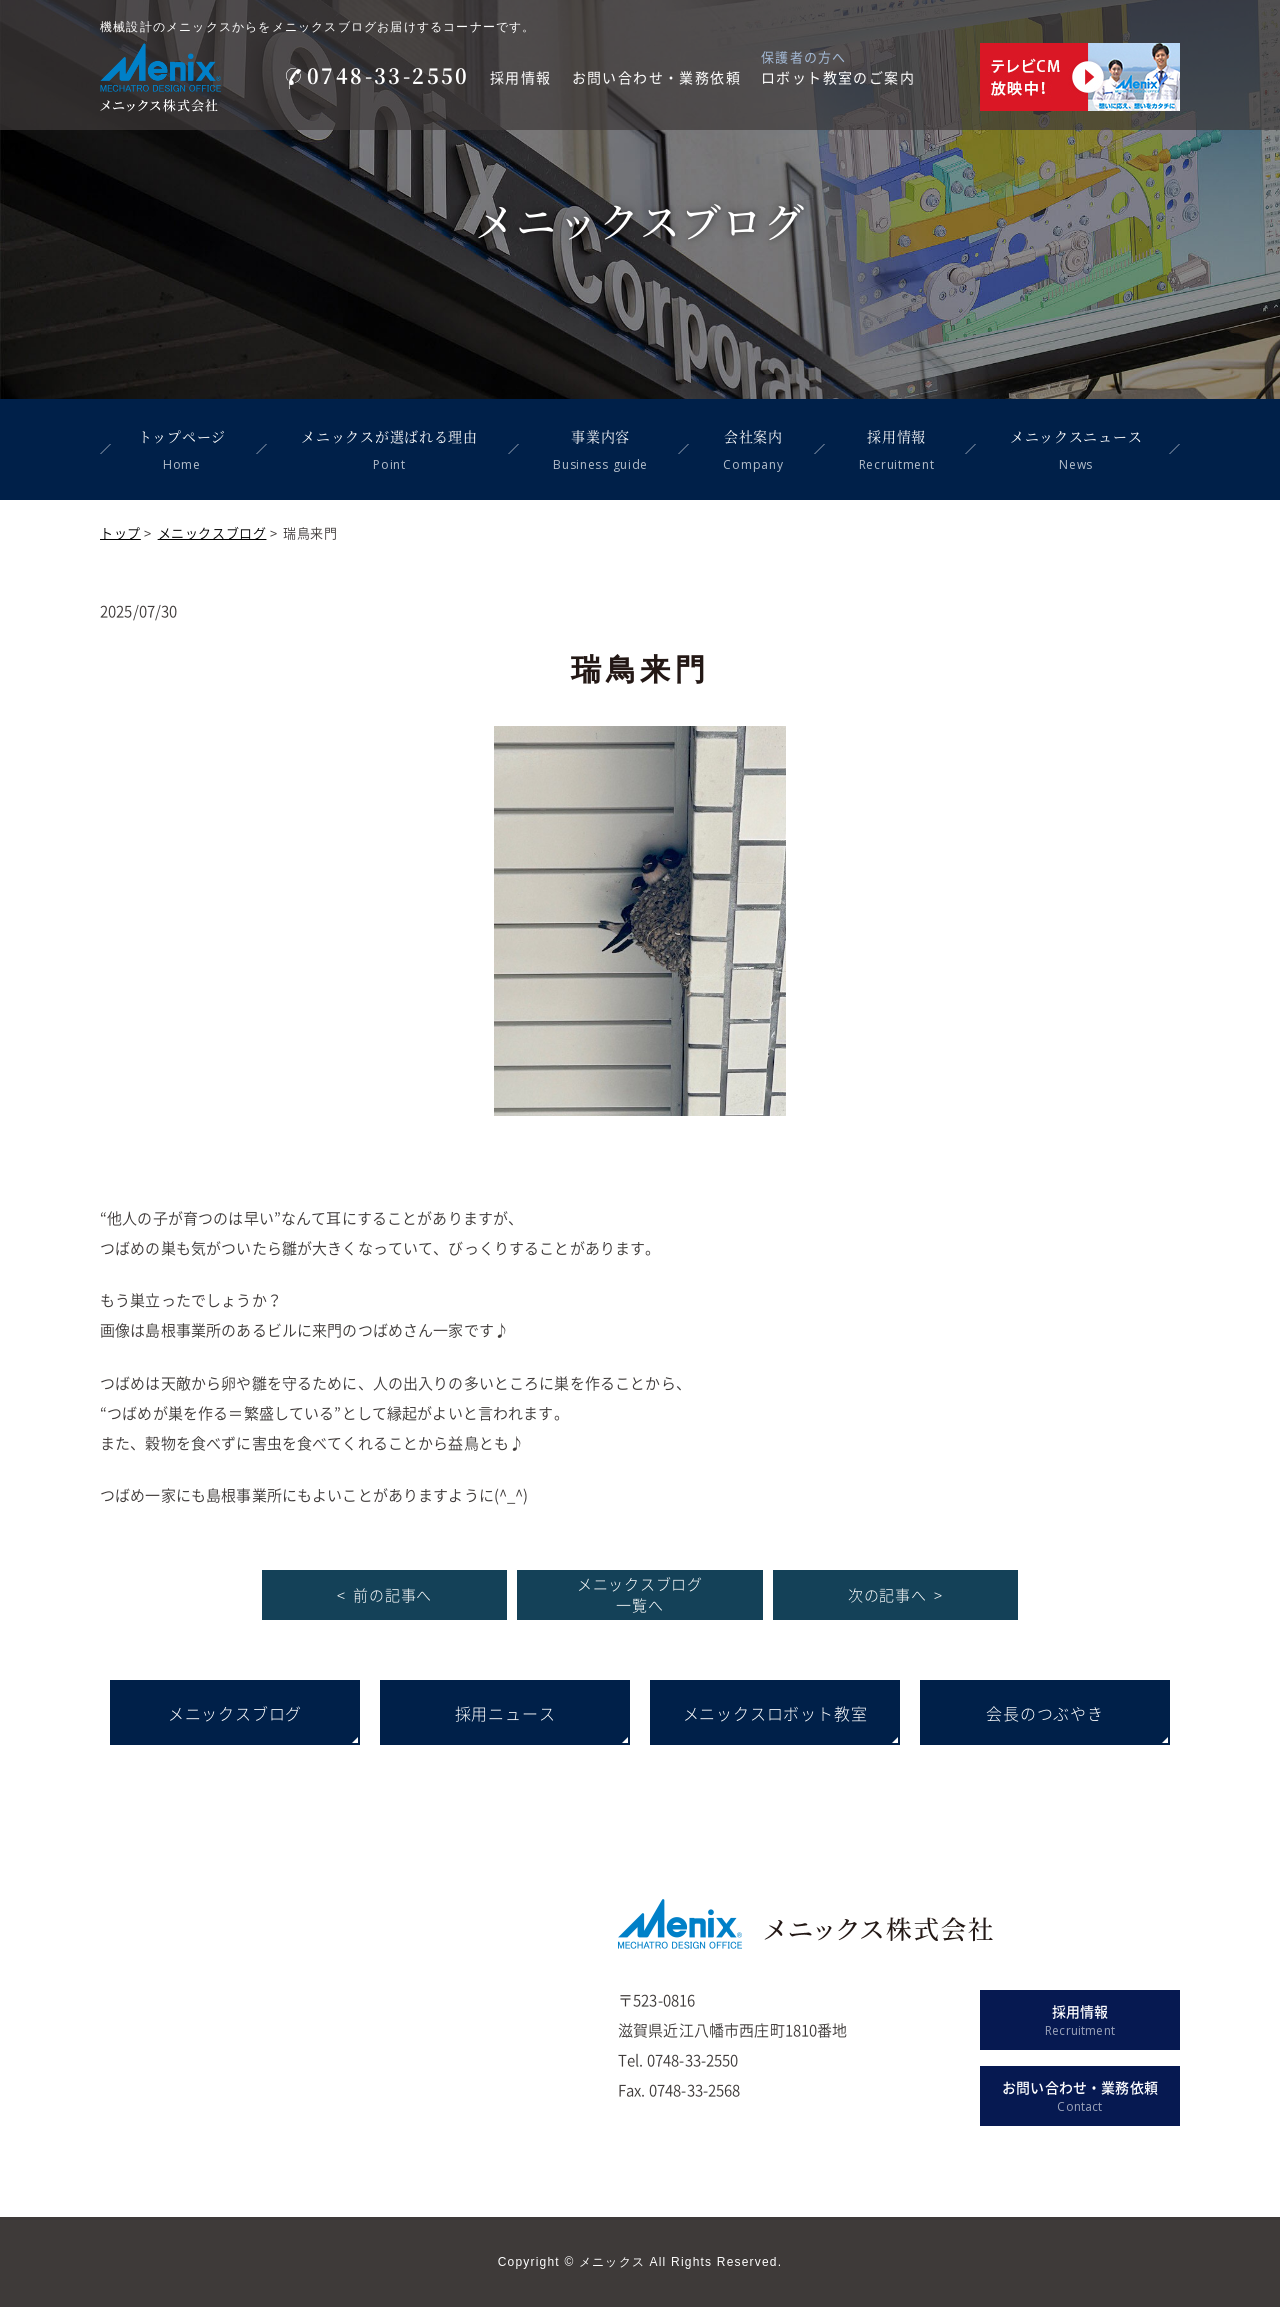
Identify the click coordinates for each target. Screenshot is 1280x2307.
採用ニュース (505, 1713)
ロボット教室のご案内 (838, 77)
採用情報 (521, 77)
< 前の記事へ (384, 1595)
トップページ (182, 452)
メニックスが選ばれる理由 (389, 452)
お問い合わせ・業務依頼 (656, 77)
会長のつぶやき (1045, 1713)
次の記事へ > (895, 1595)
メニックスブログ (212, 532)
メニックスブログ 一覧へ (640, 1594)
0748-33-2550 (378, 75)
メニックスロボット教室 (775, 1713)
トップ (120, 532)
